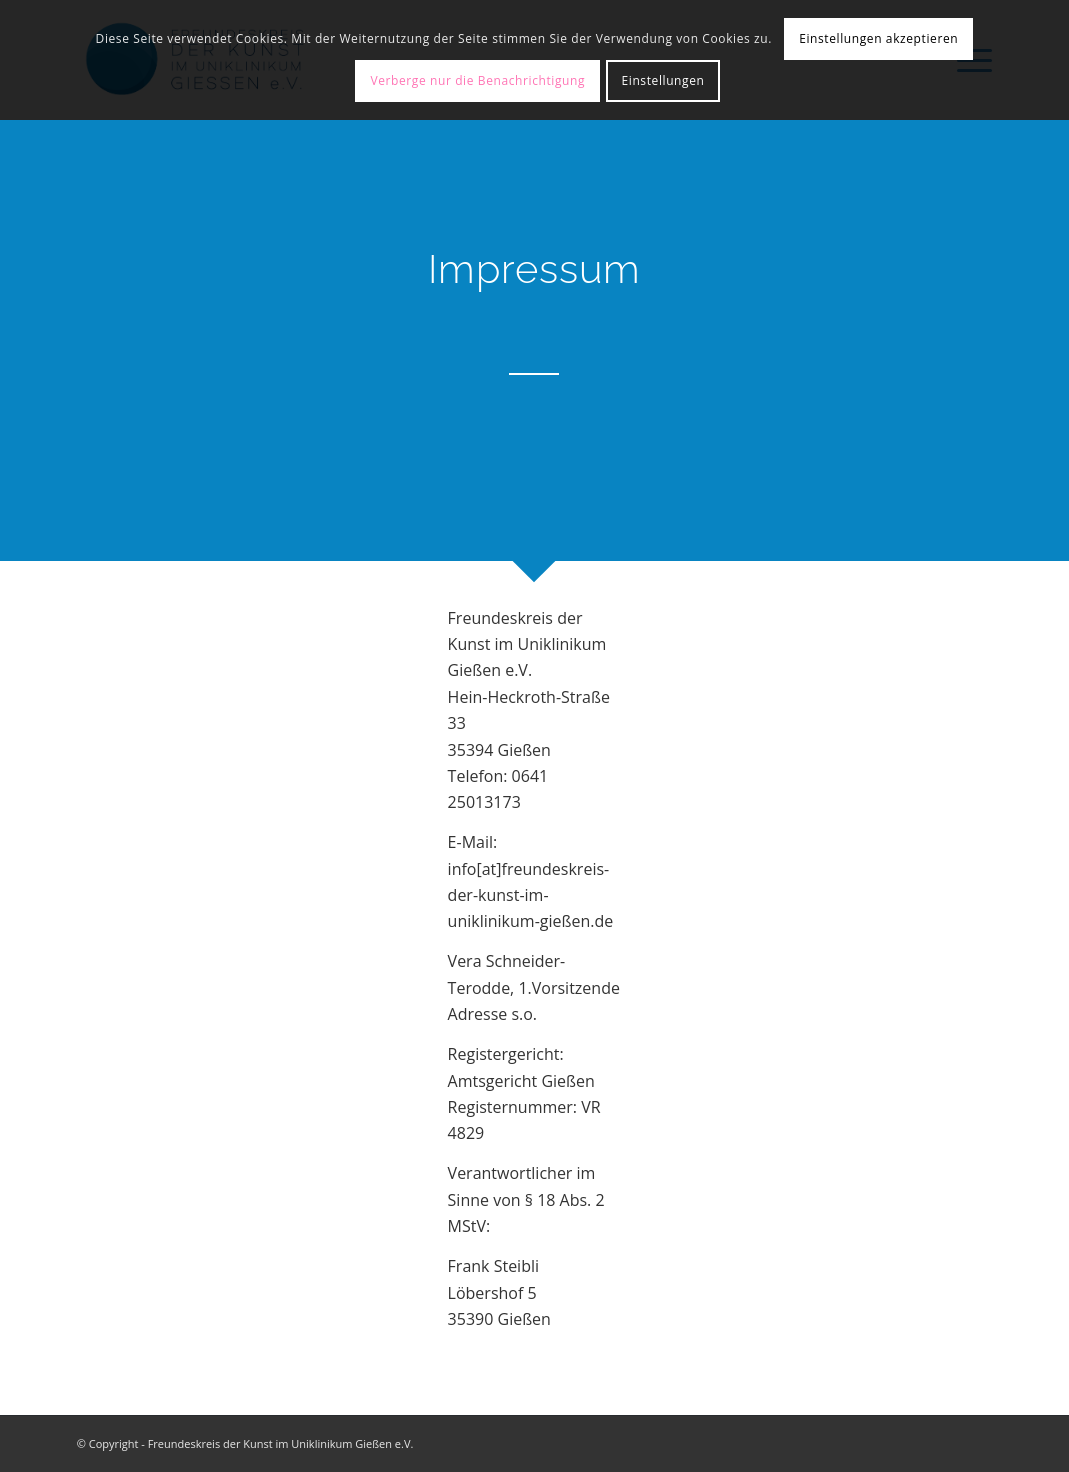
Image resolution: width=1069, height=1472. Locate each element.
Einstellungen (663, 80)
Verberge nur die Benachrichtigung (477, 80)
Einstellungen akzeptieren (878, 38)
